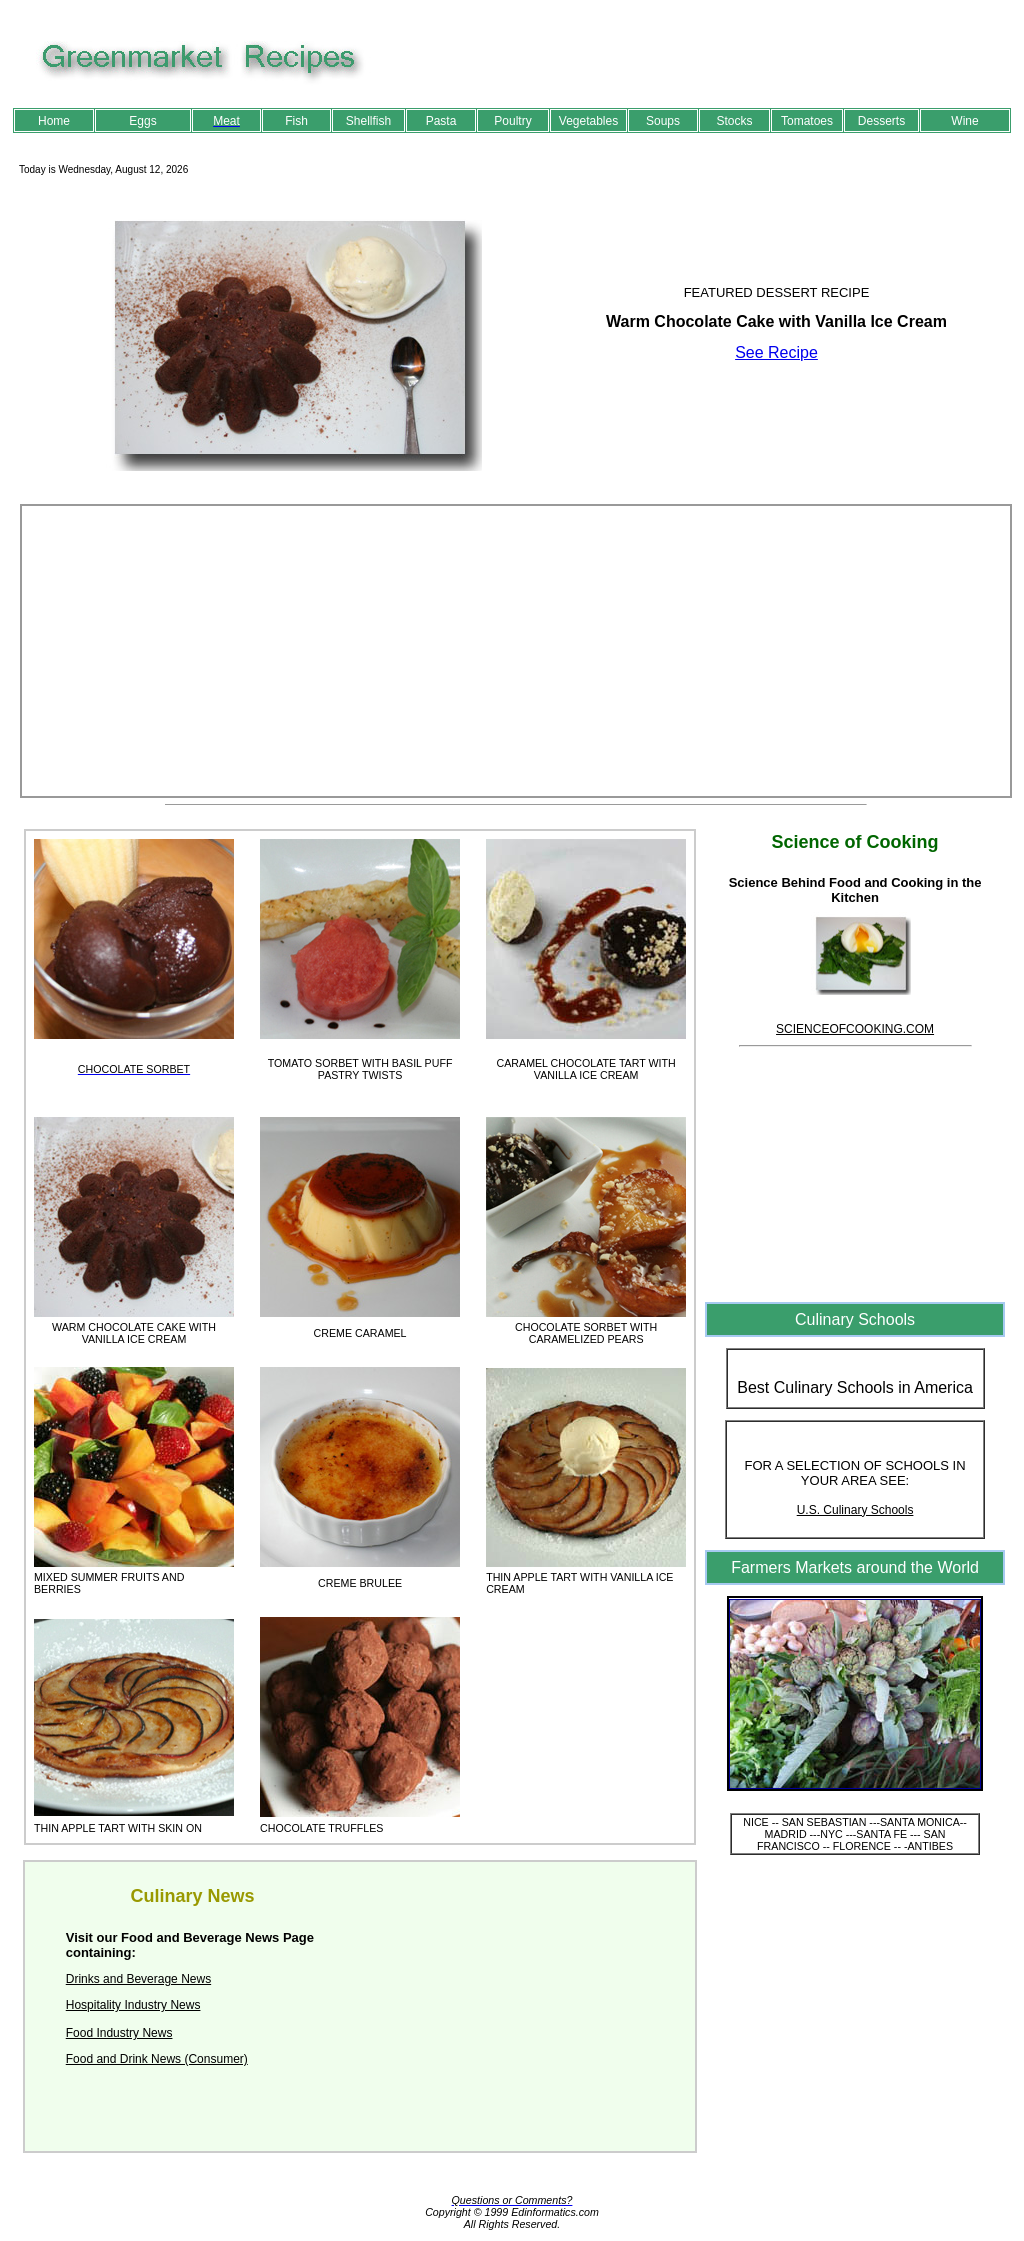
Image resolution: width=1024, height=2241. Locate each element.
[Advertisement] (516, 651)
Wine (964, 121)
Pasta (441, 121)
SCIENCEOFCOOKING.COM (855, 1029)
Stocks (734, 121)
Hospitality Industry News (133, 2005)
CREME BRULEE (360, 1583)
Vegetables (588, 121)
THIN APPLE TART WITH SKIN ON (118, 1828)
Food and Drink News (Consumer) (157, 2059)
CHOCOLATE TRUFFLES (321, 1828)
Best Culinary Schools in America (855, 1387)
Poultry (512, 121)
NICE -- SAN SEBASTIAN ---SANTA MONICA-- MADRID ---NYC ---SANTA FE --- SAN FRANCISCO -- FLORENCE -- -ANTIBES (855, 1834)
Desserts (881, 121)
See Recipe (776, 352)
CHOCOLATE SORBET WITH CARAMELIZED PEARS (586, 1333)
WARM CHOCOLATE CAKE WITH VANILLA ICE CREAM (134, 1333)
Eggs (142, 121)
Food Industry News (119, 2033)
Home (54, 121)
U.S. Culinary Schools (855, 1510)
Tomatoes (807, 121)
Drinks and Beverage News (138, 1979)
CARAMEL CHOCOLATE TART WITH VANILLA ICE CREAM (586, 1069)
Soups (663, 121)
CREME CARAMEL (360, 1333)
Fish (296, 121)
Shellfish (368, 121)
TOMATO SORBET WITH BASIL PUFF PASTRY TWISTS (360, 1069)
